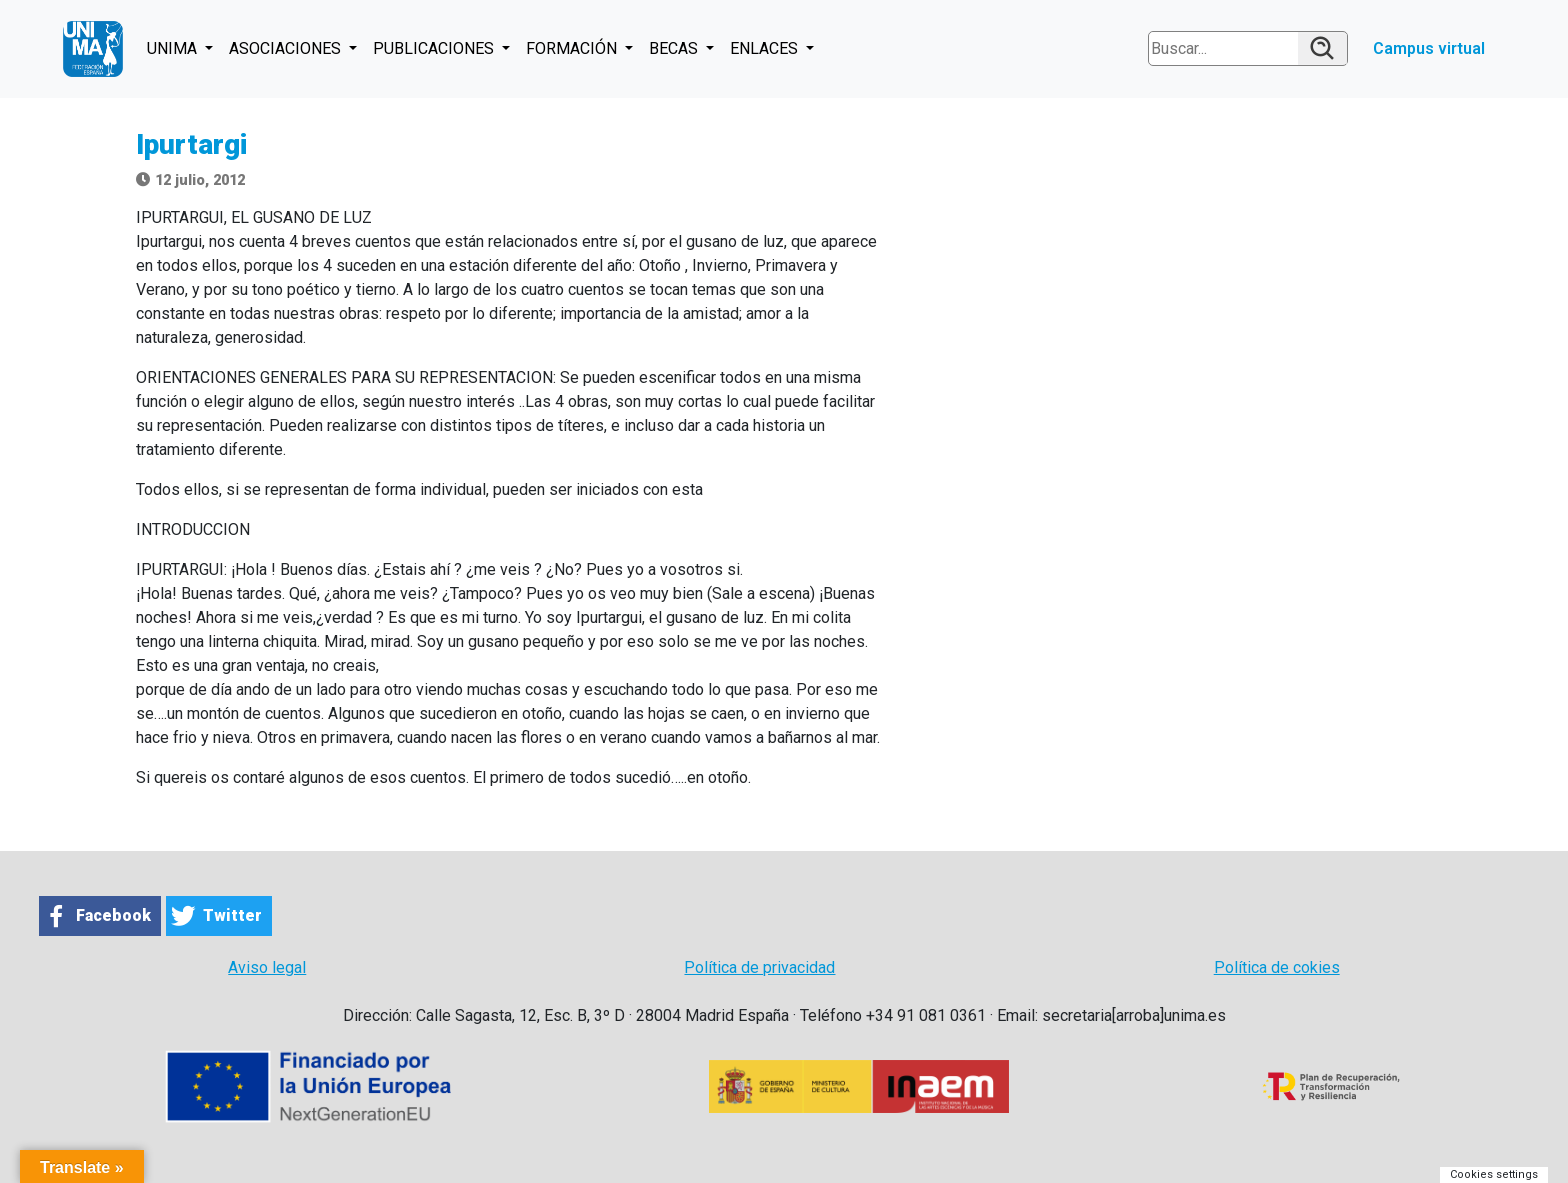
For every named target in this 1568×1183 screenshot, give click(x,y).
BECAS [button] (675, 48)
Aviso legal (267, 967)
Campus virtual (1429, 48)
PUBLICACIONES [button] (435, 48)
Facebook (113, 915)
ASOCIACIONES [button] (287, 48)
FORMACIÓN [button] (573, 48)
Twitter (232, 915)
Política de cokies (1277, 967)
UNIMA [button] (174, 48)
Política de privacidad (759, 967)
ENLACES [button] (766, 48)
